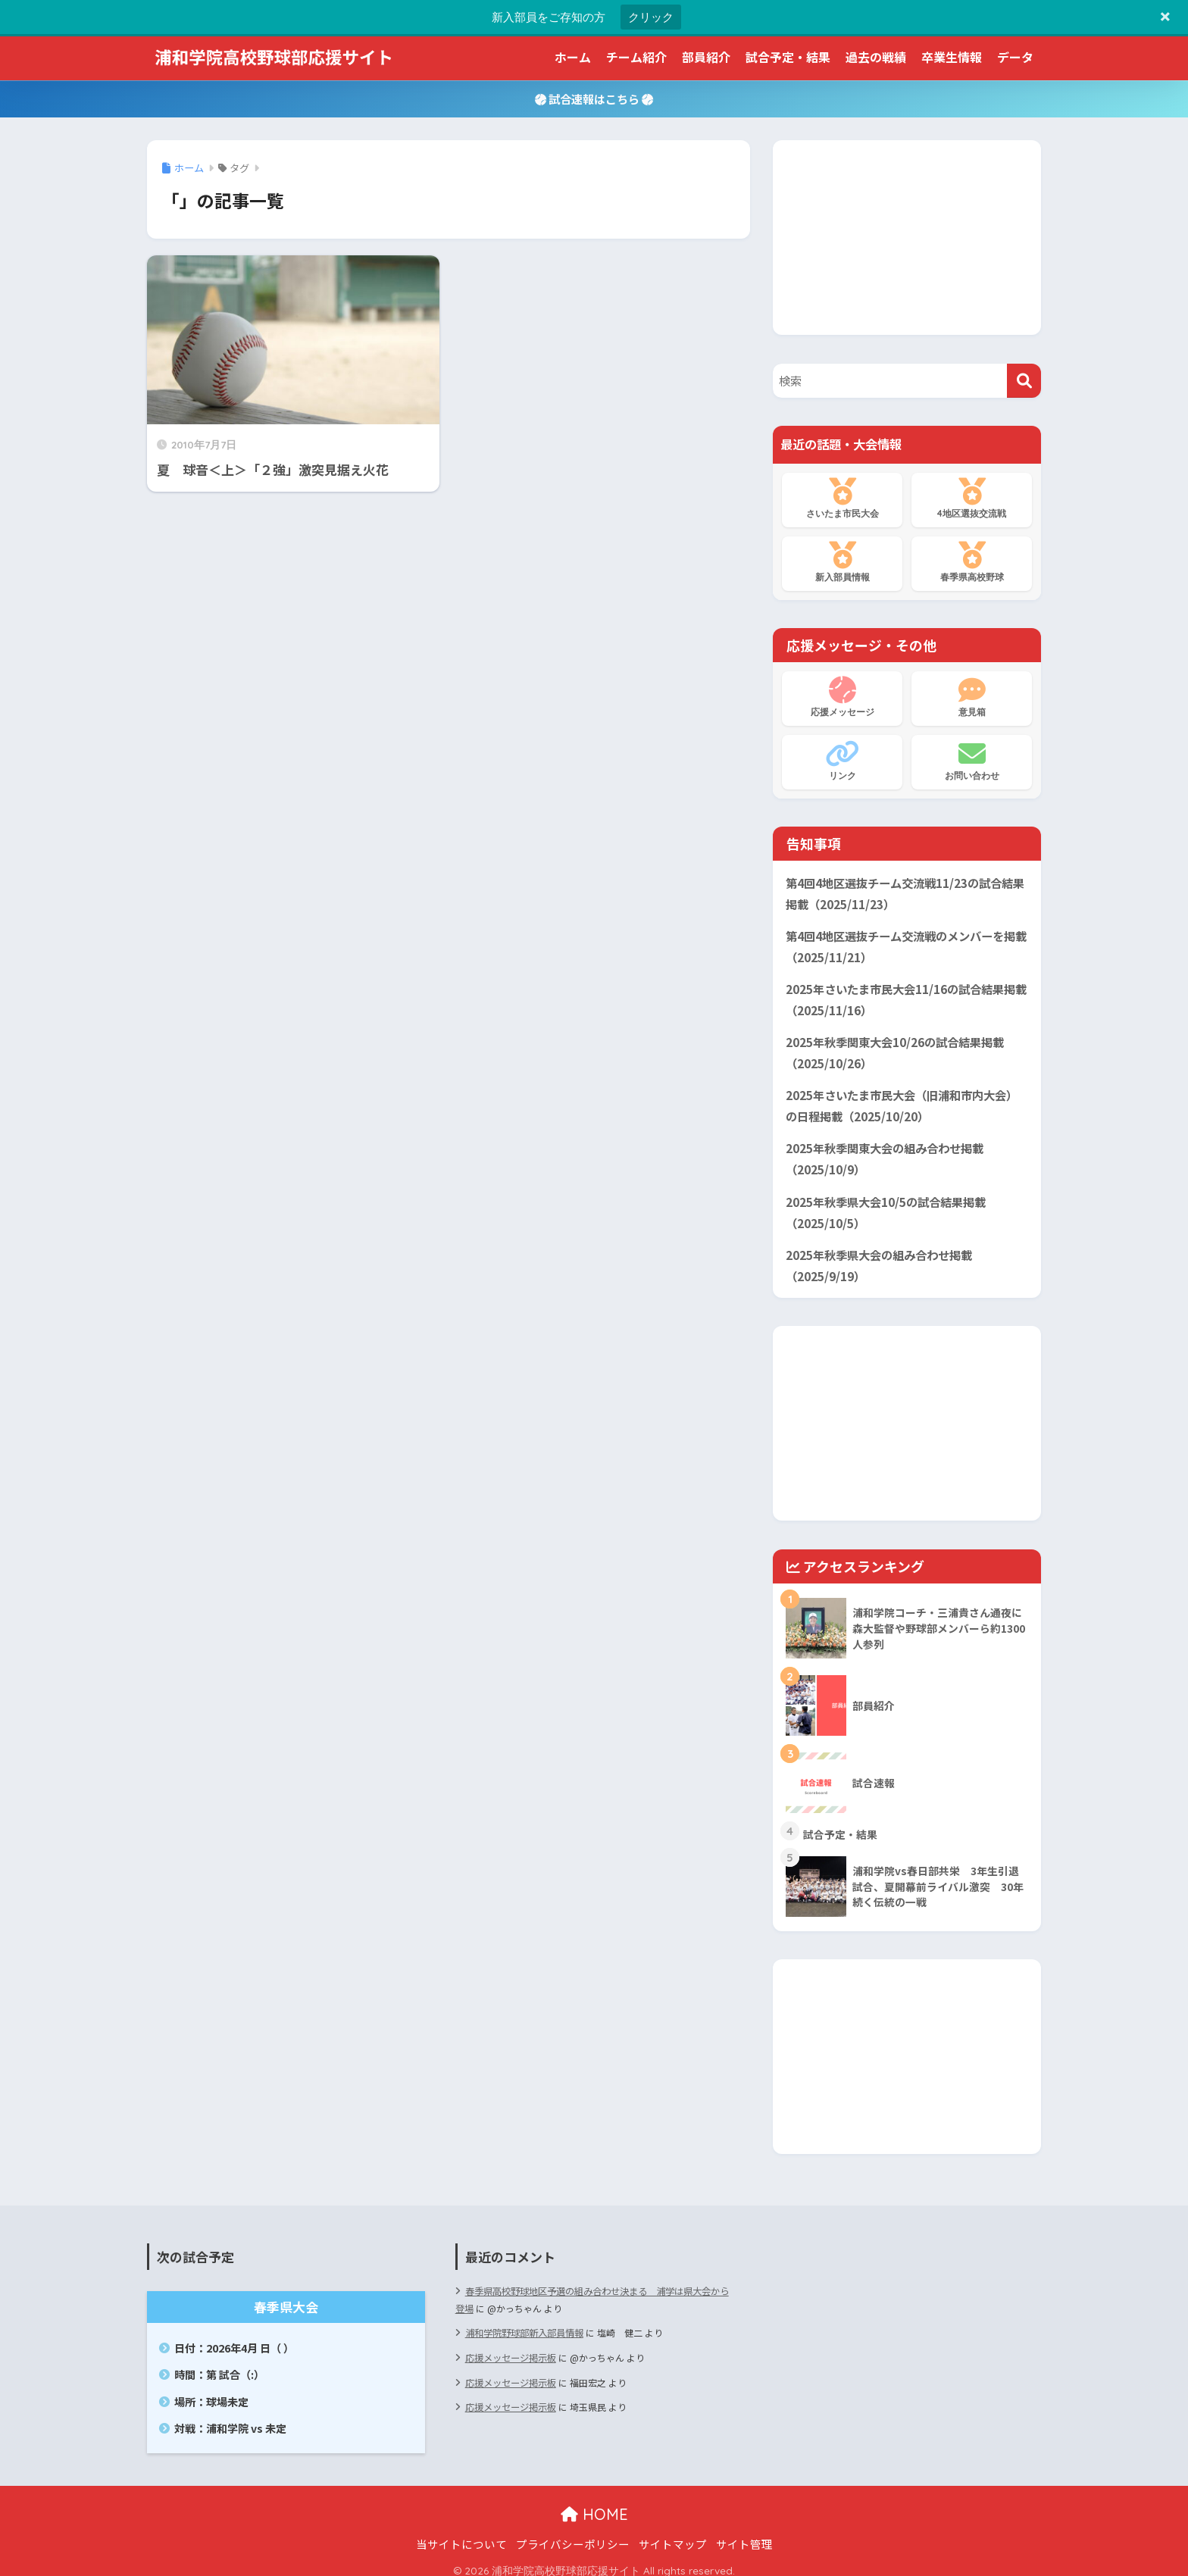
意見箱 (972, 697)
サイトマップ (673, 2533)
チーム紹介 (636, 57)
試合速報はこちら (594, 98)
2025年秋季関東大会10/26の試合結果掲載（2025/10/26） (895, 1048)
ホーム (573, 57)
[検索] (1024, 381)
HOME (594, 2503)
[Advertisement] (907, 235)
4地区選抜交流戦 (972, 498)
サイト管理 (744, 2533)
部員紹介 (706, 57)
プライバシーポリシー (573, 2533)
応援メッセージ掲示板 (510, 2345)
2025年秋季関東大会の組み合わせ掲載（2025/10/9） (884, 1151)
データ (1015, 57)
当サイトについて (461, 2533)
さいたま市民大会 (842, 498)
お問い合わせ (972, 760)
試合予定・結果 (788, 57)
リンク (842, 760)
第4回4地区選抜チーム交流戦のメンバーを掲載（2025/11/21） (906, 944)
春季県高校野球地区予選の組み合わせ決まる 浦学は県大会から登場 (592, 2288)
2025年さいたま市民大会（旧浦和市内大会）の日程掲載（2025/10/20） (902, 1099)
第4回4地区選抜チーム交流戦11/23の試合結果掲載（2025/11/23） (905, 892)
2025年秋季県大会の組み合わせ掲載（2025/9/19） (879, 1255)
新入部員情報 (842, 562)
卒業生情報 (951, 57)
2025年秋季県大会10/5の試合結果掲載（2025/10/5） (886, 1203)
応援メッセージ (842, 697)
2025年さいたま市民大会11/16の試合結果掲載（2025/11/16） (906, 996)
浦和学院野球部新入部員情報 (524, 2321)
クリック (651, 17)
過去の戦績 (876, 57)
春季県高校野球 (972, 562)
